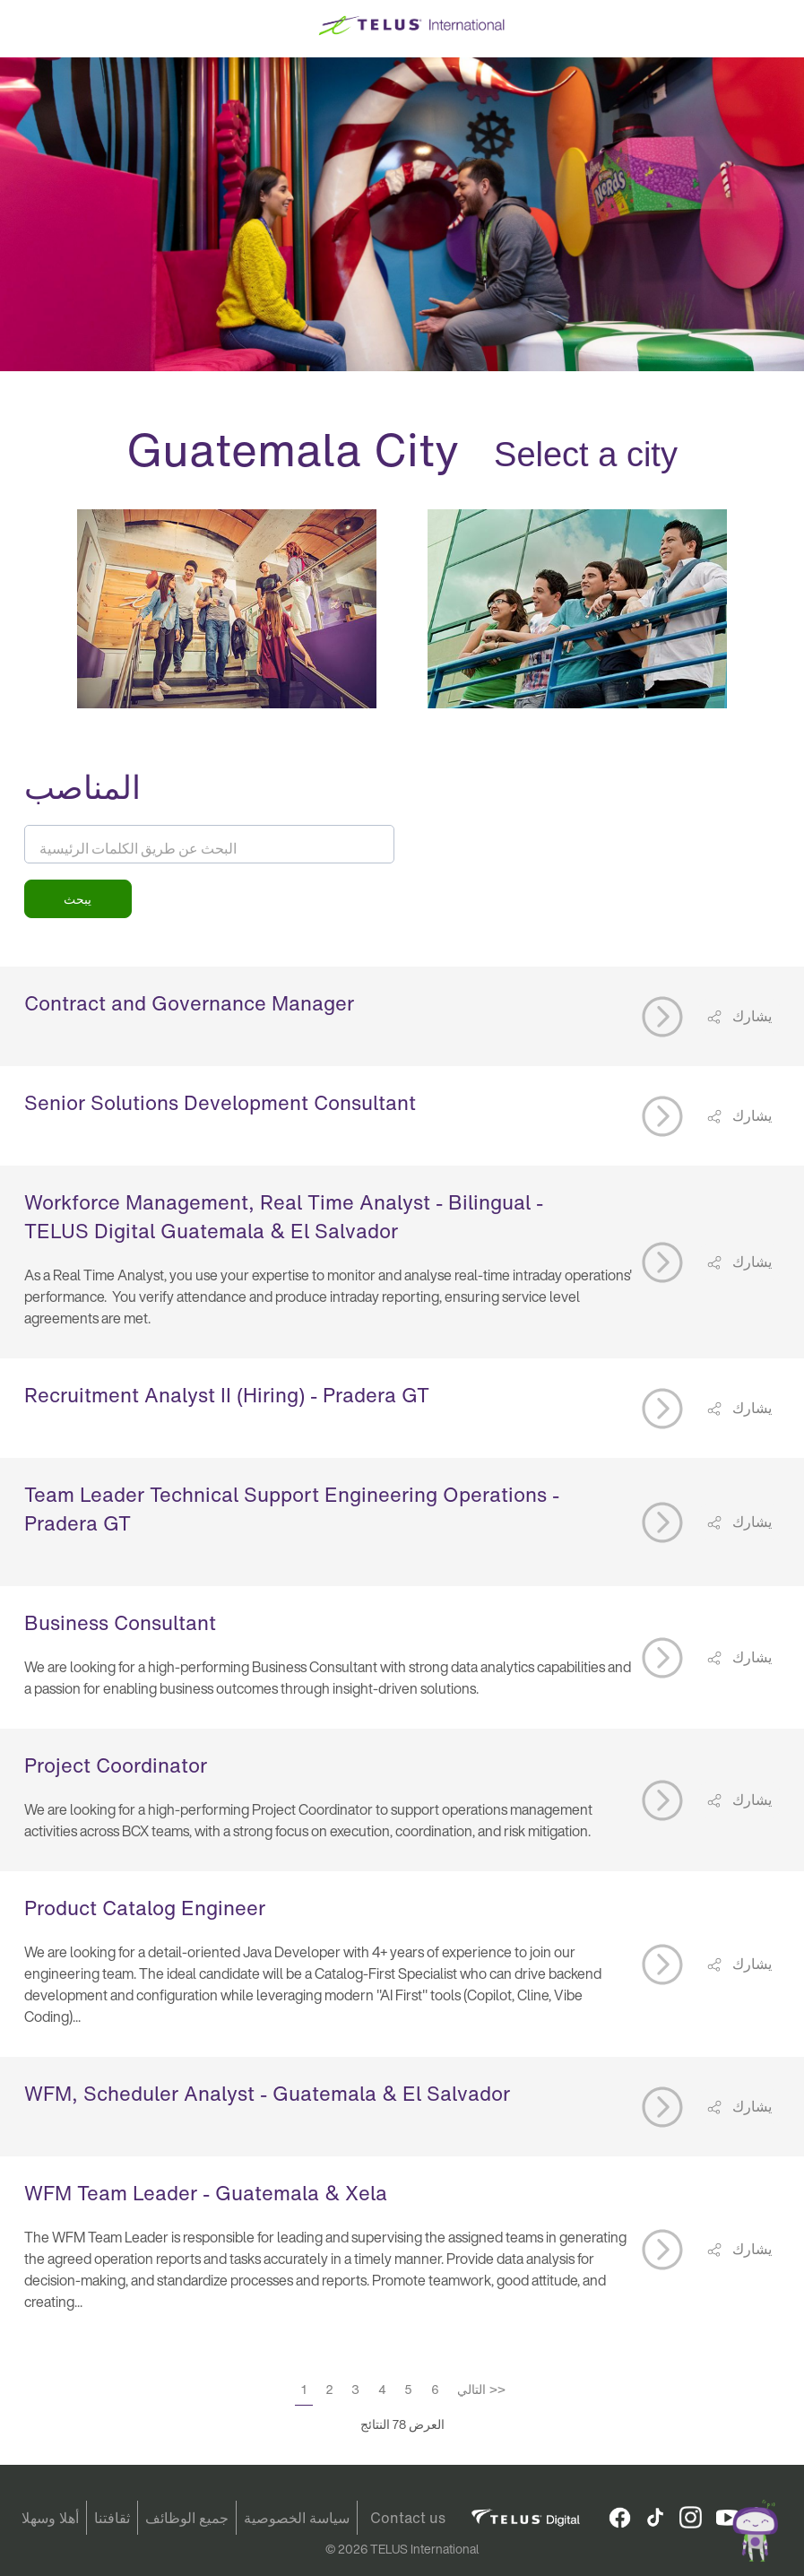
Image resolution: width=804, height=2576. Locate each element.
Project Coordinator (115, 1765)
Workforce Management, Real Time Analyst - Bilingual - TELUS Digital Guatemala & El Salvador (283, 1216)
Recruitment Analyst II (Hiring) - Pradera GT (226, 1395)
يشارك (750, 1016)
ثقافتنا (112, 2517)
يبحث (77, 898)
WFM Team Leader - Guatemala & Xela (205, 2193)
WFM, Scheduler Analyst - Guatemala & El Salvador (267, 2093)
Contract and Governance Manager (189, 1003)
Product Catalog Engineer (144, 1908)
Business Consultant (120, 1623)
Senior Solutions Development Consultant (220, 1103)
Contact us (407, 2517)
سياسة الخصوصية (297, 2517)
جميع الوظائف (187, 2517)
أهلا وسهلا (50, 2517)
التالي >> (481, 2389)
